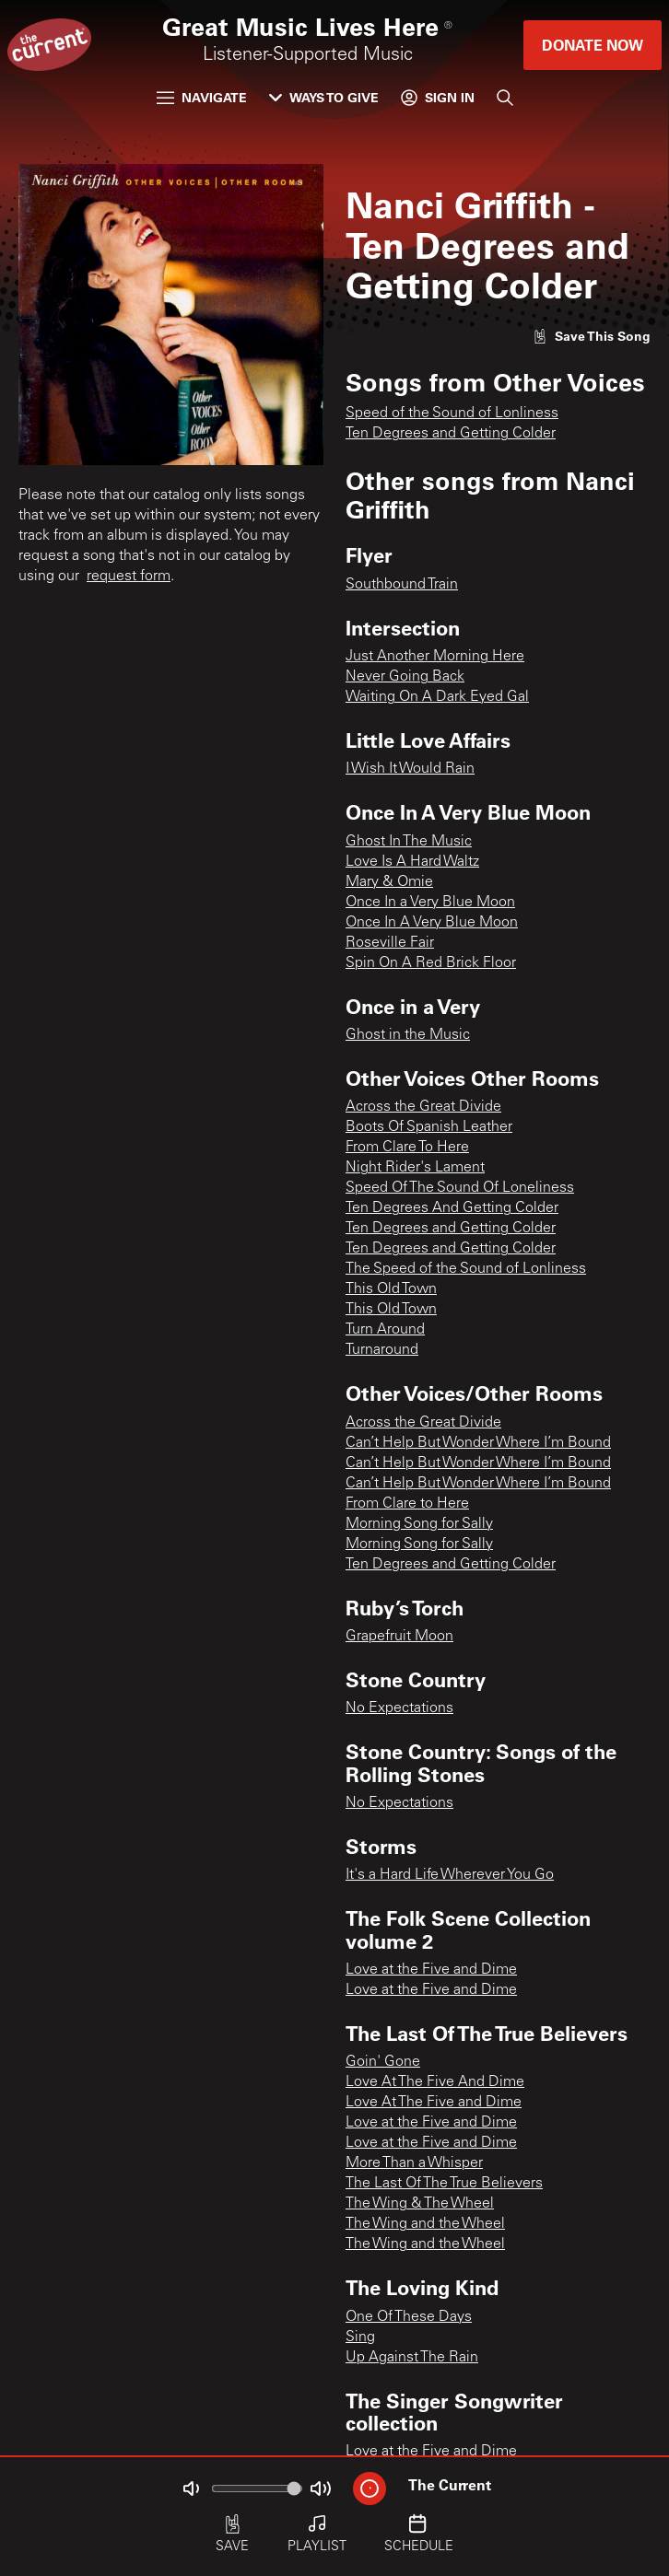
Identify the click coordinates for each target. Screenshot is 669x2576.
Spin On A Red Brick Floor (431, 963)
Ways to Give (324, 97)
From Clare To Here (407, 1147)
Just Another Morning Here (435, 656)
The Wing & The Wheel (420, 2204)
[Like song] (592, 335)
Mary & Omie (389, 882)
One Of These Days (409, 2317)
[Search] (505, 98)
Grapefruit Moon (399, 1636)
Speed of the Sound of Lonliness (452, 413)
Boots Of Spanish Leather (429, 1127)
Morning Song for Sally (419, 1524)
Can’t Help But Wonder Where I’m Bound (478, 1443)
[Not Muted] (191, 2488)
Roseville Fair (390, 943)
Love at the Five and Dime (431, 1970)
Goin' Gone (383, 2062)
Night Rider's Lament (415, 1167)
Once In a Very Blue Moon (430, 902)
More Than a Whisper (414, 2163)
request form (128, 576)
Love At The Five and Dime (434, 2102)
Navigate (202, 97)
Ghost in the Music (408, 1035)
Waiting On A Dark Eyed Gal (437, 697)
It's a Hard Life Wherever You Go (450, 1875)
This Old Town (391, 1289)
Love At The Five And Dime (435, 2082)
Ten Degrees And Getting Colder (452, 1208)
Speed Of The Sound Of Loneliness (460, 1188)
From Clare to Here (407, 1504)
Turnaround (382, 1350)
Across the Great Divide (423, 1107)
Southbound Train (402, 584)
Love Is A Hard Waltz (412, 862)
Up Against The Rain (412, 2357)
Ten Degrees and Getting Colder (451, 433)
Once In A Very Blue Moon (432, 922)
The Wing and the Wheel (425, 2224)
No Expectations (399, 1708)
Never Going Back (405, 677)
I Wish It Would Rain (410, 769)
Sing (360, 2337)
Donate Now (592, 44)
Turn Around (385, 1330)
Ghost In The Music (409, 841)
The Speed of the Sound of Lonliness (466, 1269)
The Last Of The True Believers (444, 2183)
